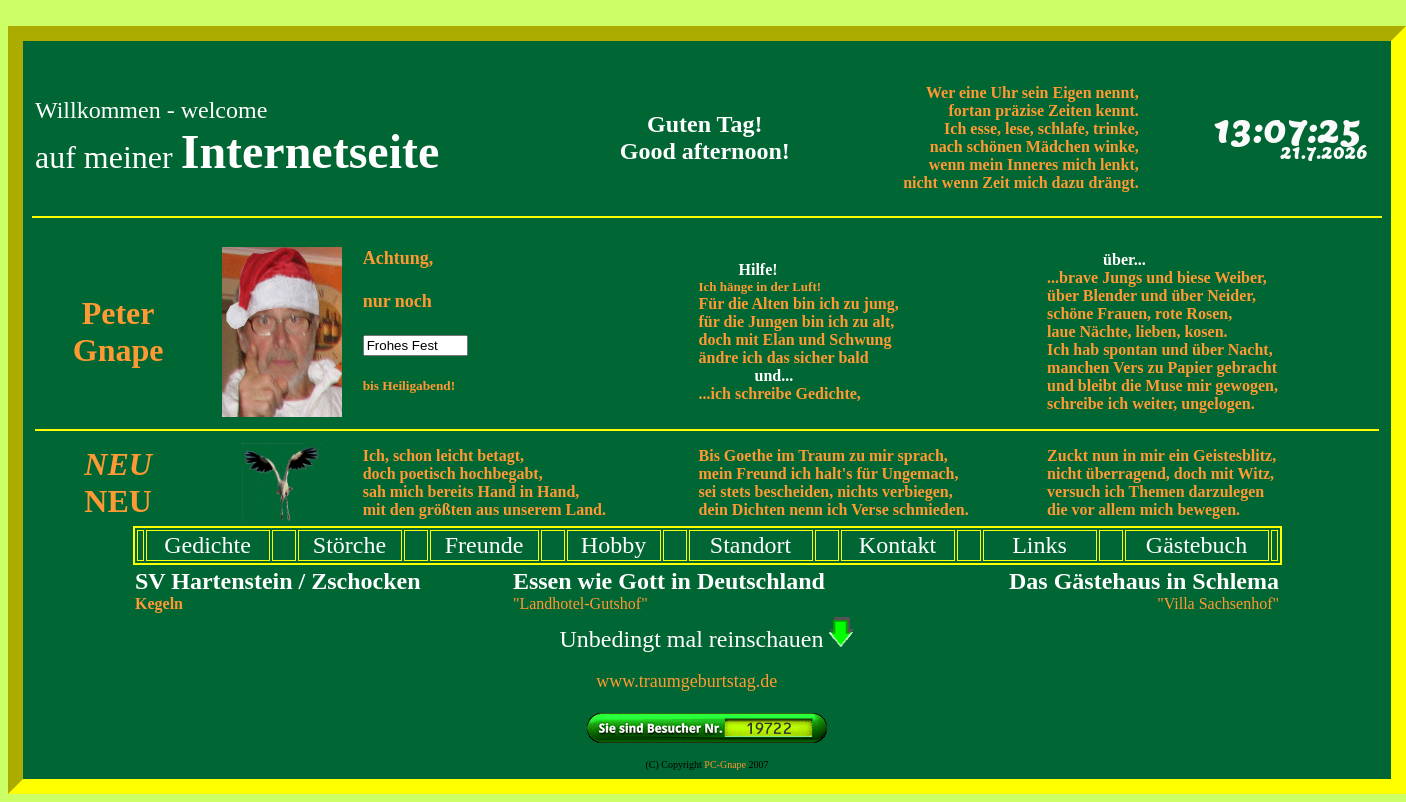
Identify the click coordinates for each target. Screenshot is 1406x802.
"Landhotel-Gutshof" (580, 603)
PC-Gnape (725, 764)
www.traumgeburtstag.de (706, 681)
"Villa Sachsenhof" (1218, 603)
